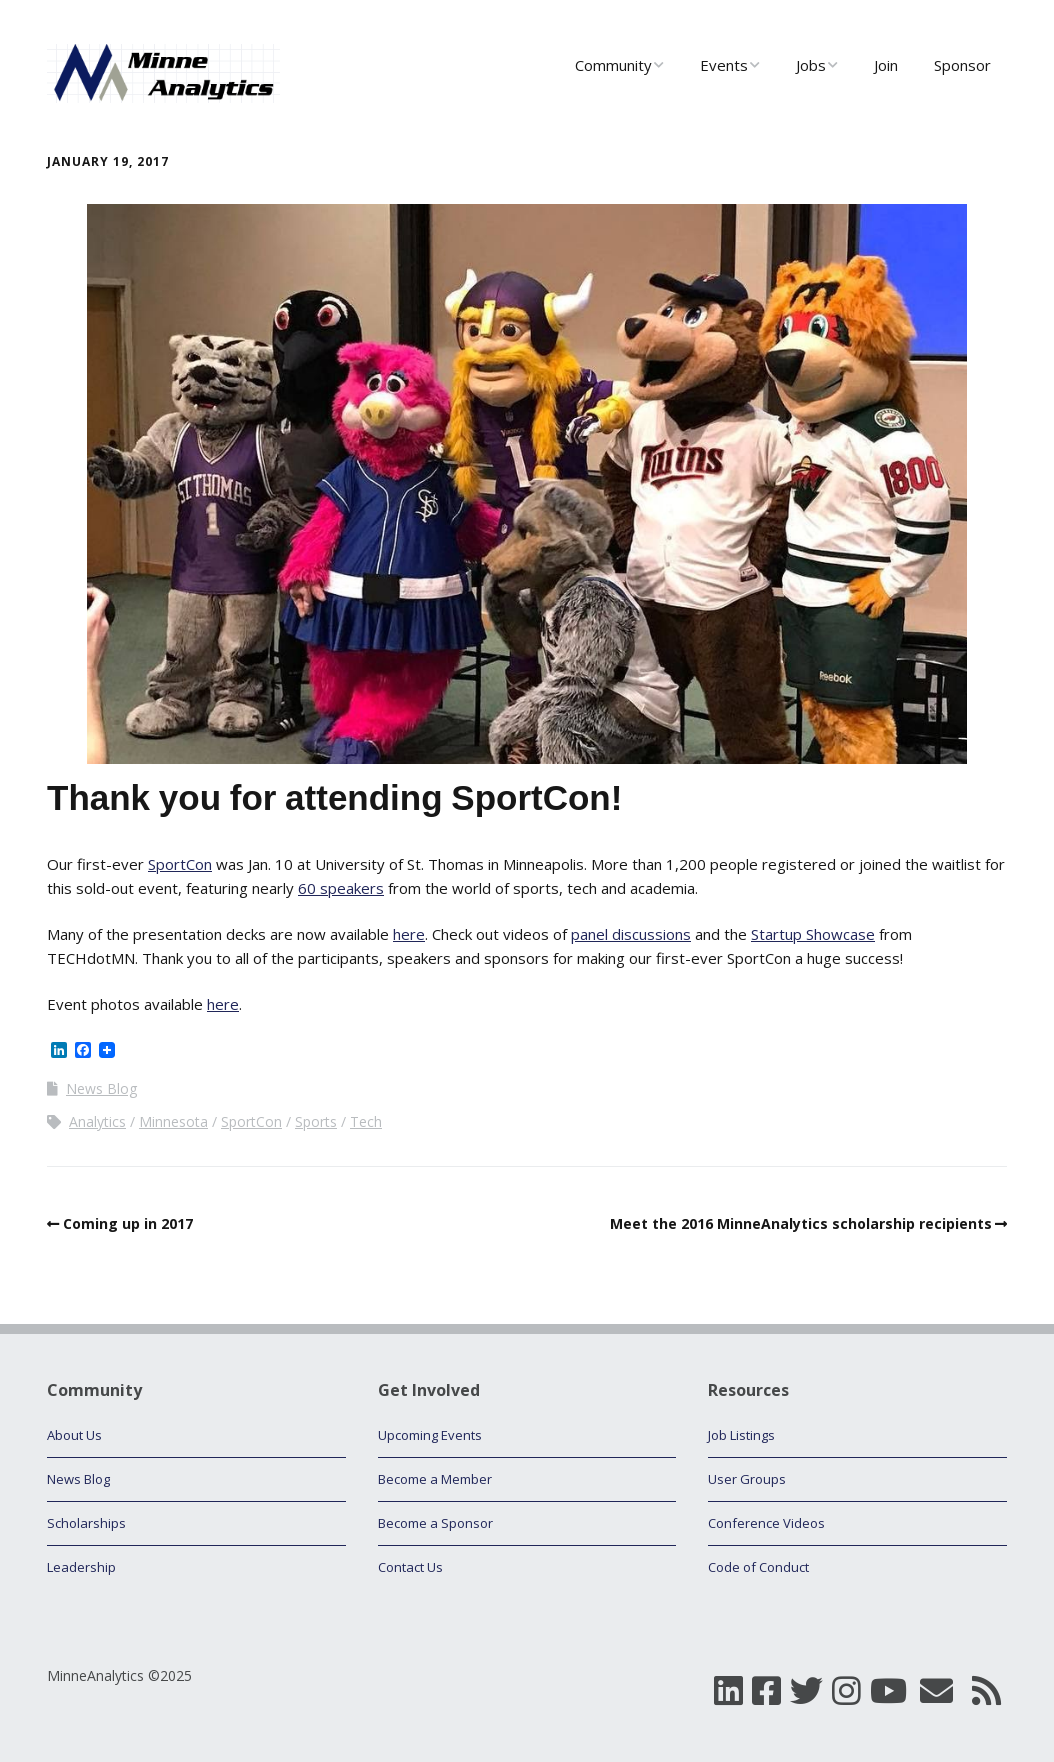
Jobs (811, 65)
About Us (74, 1435)
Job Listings (741, 1435)
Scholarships (86, 1523)
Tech (366, 1121)
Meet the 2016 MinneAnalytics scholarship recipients (801, 1223)
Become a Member (435, 1479)
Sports (316, 1121)
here (409, 934)
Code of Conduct (758, 1567)
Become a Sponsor (435, 1523)
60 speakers (341, 888)
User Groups (747, 1479)
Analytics (97, 1121)
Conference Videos (766, 1523)
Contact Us (410, 1567)
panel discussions (631, 934)
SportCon (180, 864)
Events (724, 65)
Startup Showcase (813, 934)
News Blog (101, 1088)
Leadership (81, 1567)
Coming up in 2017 (128, 1223)
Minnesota (173, 1121)
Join (886, 65)
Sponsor (962, 65)
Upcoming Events (430, 1435)
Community (613, 65)
